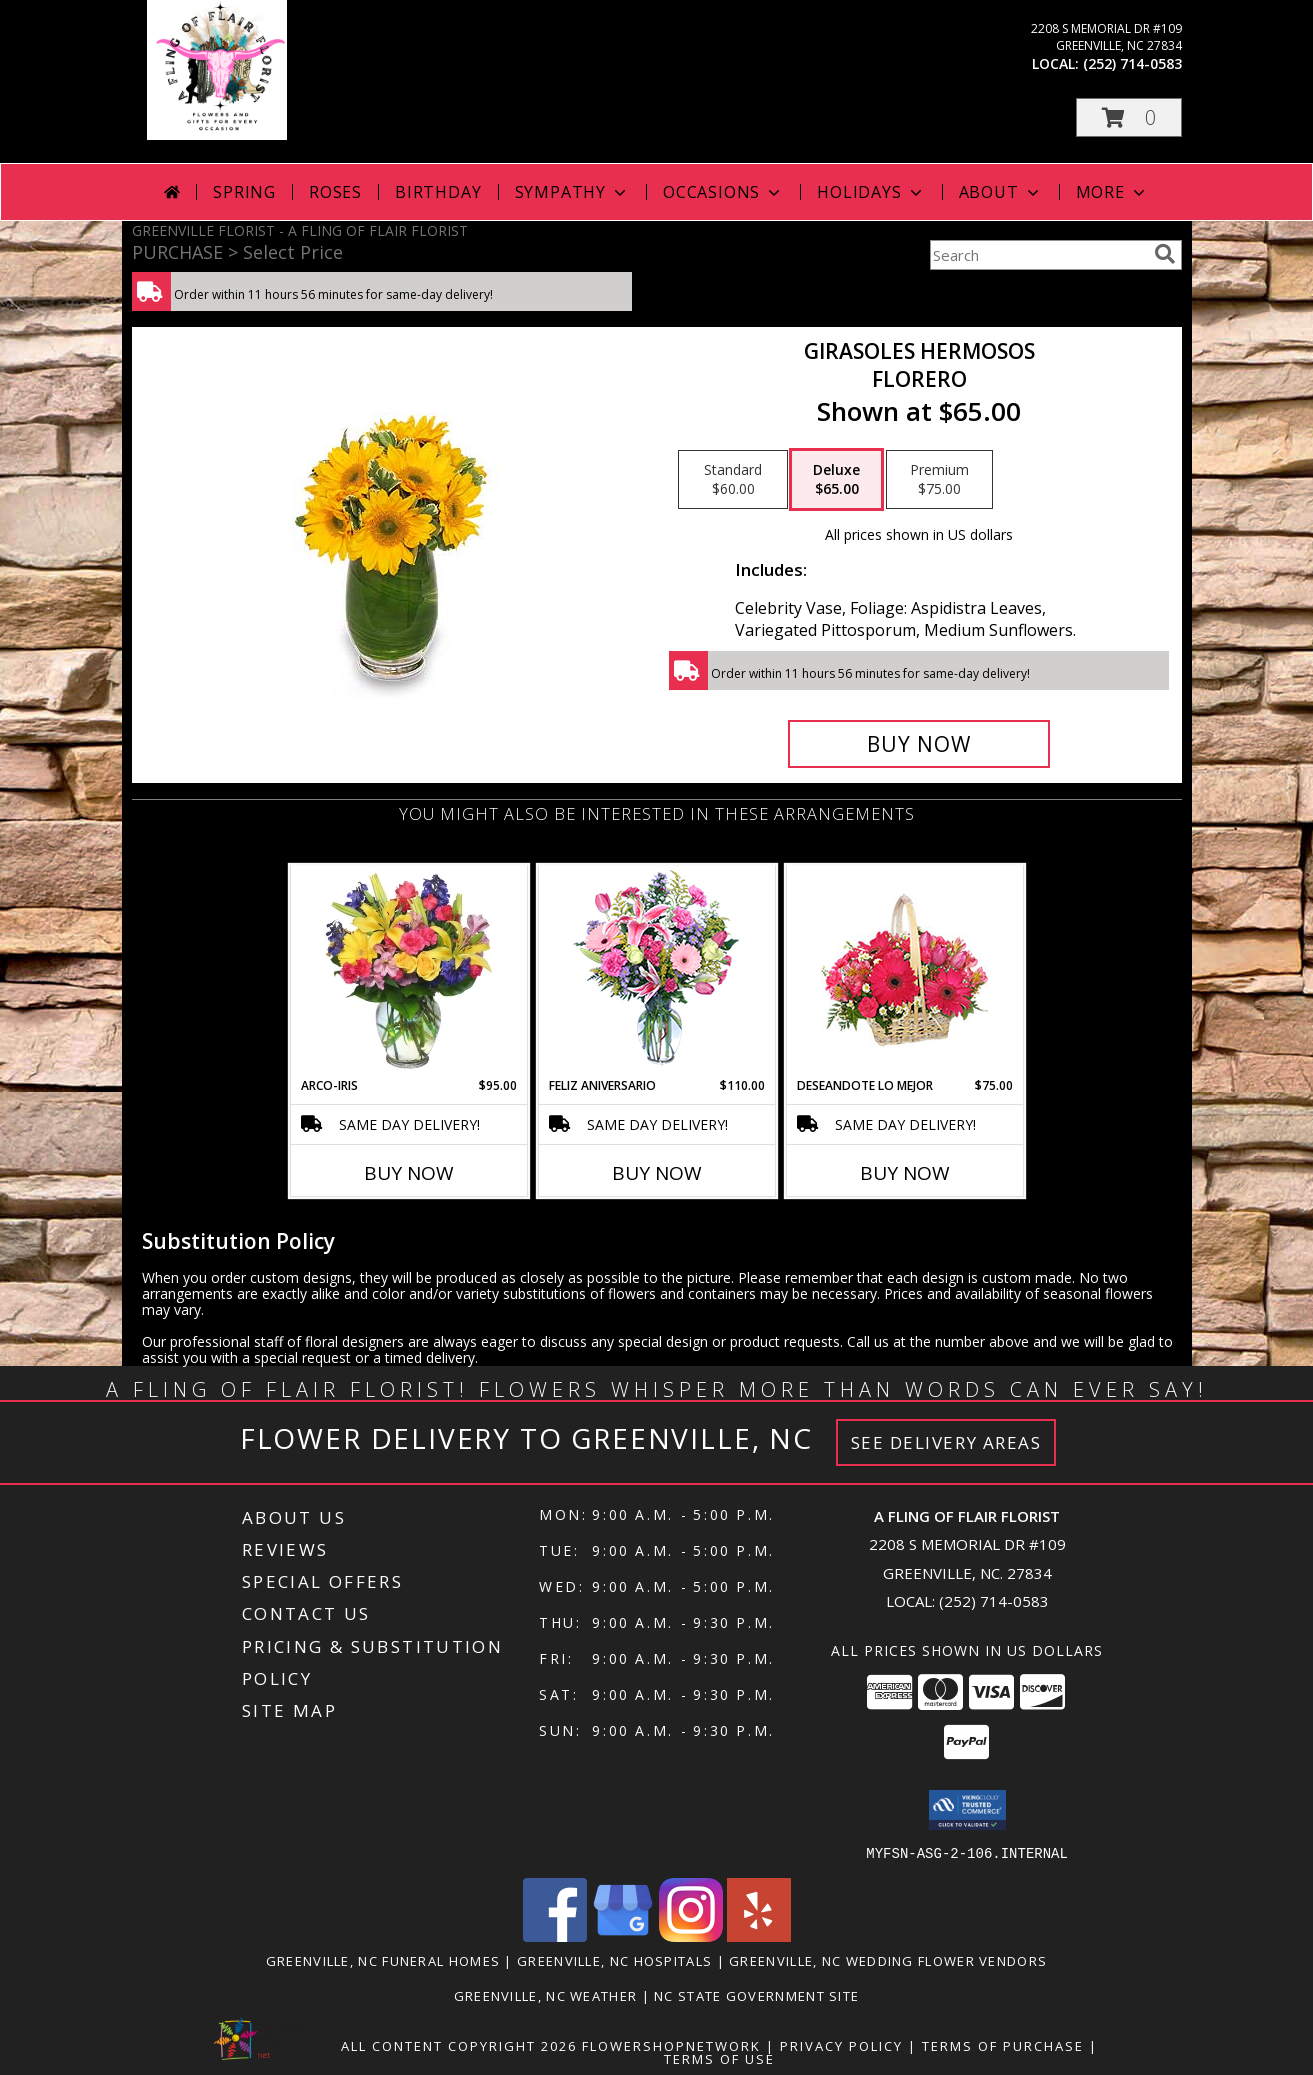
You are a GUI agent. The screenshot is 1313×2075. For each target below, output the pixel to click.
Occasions (723, 192)
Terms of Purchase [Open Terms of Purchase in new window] (1003, 2045)
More (1112, 192)
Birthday (438, 192)
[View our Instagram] (691, 1935)
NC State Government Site (756, 1995)
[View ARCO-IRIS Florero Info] (408, 971)
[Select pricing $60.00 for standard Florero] (733, 480)
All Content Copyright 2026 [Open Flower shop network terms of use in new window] (459, 2045)
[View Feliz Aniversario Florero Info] (656, 971)
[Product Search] (1038, 255)
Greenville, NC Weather (546, 1995)
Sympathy (572, 192)
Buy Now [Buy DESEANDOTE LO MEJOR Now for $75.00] (905, 1173)
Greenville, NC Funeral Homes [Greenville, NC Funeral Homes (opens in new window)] (383, 1960)
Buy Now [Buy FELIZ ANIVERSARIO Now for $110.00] (657, 1173)
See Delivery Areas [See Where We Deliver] (946, 1442)
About (1001, 192)
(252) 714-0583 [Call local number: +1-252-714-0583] (1132, 63)
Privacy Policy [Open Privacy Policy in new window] (841, 2045)
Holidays (871, 192)
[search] (1165, 254)
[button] (1129, 117)
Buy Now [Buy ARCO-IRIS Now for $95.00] (409, 1173)
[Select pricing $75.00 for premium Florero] (939, 480)
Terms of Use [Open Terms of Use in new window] (719, 2058)
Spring (244, 192)
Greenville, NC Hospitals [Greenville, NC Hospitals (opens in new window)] (614, 1960)
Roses (335, 192)
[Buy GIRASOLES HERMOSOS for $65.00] (919, 744)
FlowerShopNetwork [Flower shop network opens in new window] (671, 2045)
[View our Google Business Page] (623, 1935)
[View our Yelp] (759, 1935)
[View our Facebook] (555, 1935)
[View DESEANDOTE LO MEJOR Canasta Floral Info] (904, 971)
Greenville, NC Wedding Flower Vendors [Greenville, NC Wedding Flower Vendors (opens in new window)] (888, 1960)
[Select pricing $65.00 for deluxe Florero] (836, 480)
